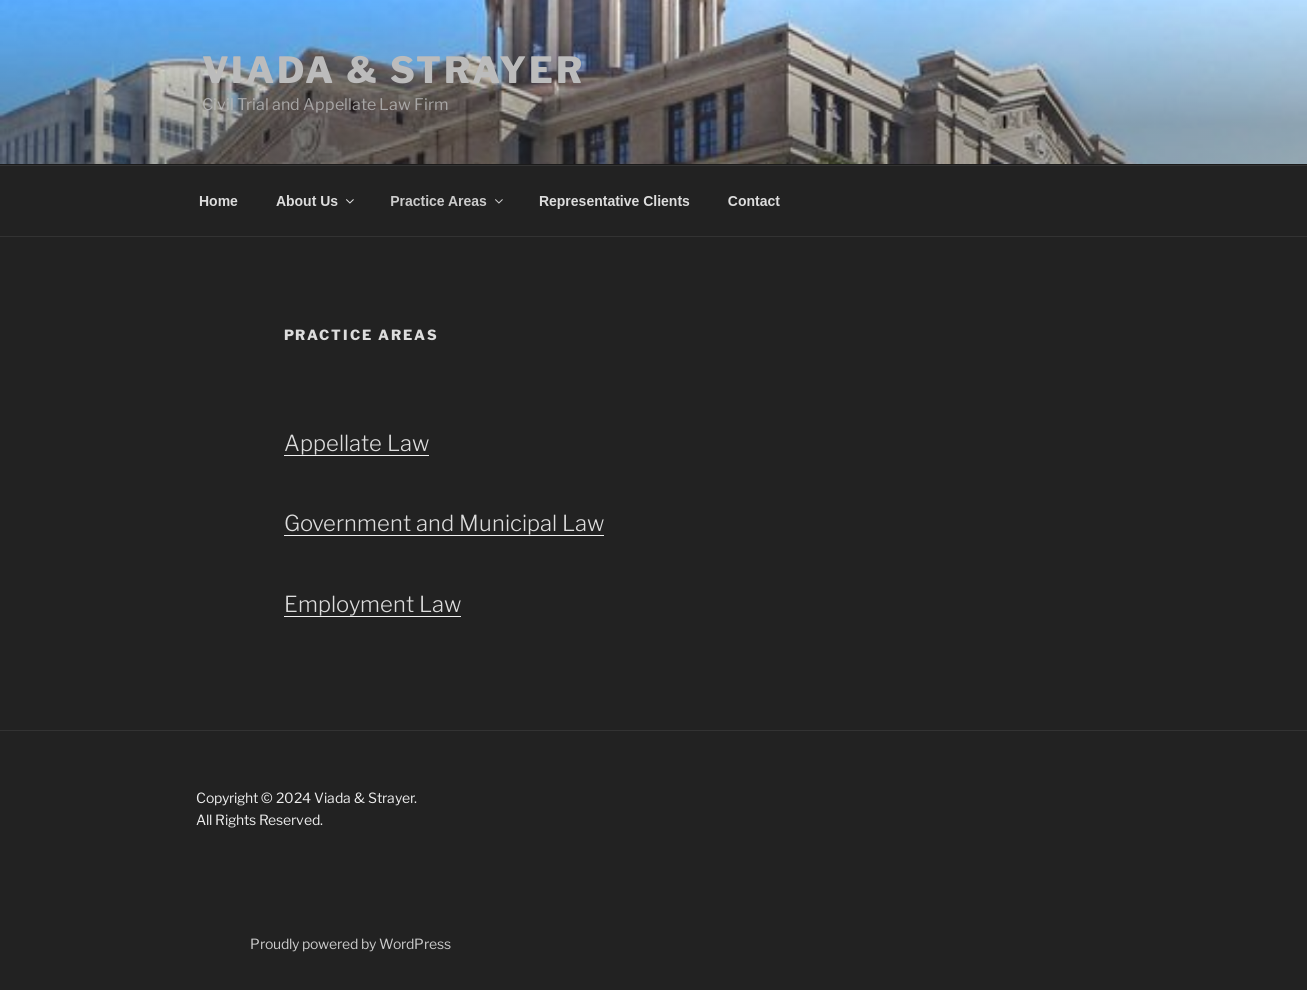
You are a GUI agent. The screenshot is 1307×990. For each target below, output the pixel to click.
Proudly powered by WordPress (350, 943)
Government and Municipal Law (444, 523)
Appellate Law (356, 443)
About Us (316, 201)
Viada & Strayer (393, 70)
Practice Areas (448, 201)
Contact (754, 201)
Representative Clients (614, 201)
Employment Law (372, 604)
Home (218, 201)
